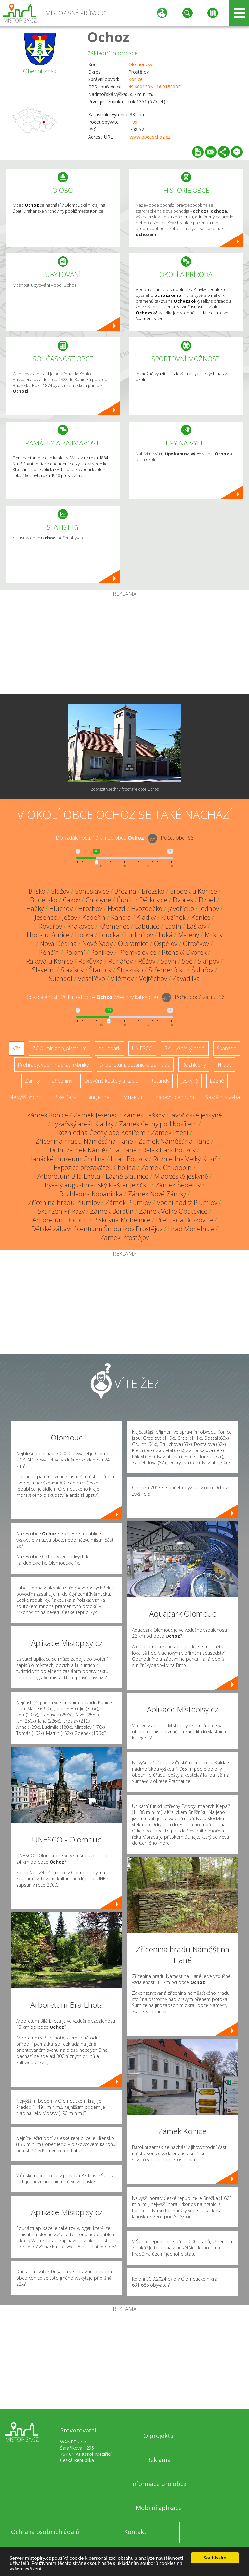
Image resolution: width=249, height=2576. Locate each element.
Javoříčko (181, 908)
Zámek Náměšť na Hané (174, 1141)
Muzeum (133, 1097)
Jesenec (46, 917)
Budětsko (43, 899)
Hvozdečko (146, 908)
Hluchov (61, 908)
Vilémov (122, 978)
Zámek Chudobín (166, 1167)
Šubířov (202, 969)
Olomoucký (140, 64)
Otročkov (196, 943)
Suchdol (60, 978)
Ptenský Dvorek (184, 952)
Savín (168, 961)
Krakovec (80, 926)
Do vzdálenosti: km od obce (100, 837)
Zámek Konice (47, 1115)
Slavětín (43, 969)
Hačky (35, 908)
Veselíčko (91, 978)
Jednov (209, 908)
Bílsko (37, 891)
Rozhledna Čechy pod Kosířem (101, 1132)
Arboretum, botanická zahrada (135, 1064)
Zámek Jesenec (96, 1115)
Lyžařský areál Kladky (82, 1123)
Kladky (146, 917)
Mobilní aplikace (159, 2508)
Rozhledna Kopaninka (91, 1193)
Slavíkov (72, 969)
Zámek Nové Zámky (157, 1193)
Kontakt (135, 2532)
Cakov (71, 899)
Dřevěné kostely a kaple (111, 1080)
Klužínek (173, 917)
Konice (135, 79)
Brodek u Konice (193, 891)
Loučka (109, 934)
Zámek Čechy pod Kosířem (158, 1123)
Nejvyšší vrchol (25, 1097)
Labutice (147, 926)
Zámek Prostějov (124, 1237)
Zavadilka (186, 978)
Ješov (69, 917)
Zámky (32, 1080)
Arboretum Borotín (60, 1220)
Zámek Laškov (144, 1115)
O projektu (158, 2436)
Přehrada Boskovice (184, 1220)
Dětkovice (153, 899)
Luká (165, 934)
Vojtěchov (153, 978)
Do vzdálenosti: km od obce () (91, 996)
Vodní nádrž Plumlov (187, 1202)
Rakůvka (90, 961)
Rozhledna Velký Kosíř (185, 1158)
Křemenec (114, 926)
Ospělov (165, 943)
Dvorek (183, 899)
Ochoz (108, 37)
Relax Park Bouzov (169, 1150)
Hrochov (90, 908)
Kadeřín (93, 917)
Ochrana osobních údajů (45, 2532)
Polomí (75, 952)
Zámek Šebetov (178, 1185)
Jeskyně (189, 1080)
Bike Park (65, 1097)
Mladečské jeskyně (181, 1176)
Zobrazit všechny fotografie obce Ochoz (125, 789)
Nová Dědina (58, 943)
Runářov (120, 961)
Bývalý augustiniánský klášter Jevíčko (97, 1185)
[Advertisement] (124, 645)
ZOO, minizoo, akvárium (59, 1048)
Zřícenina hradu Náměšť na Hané (84, 1141)
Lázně (217, 1080)
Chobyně (98, 899)
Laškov (196, 926)
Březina (125, 891)
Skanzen (226, 1048)
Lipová (84, 934)
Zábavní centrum (174, 1097)
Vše (17, 1048)
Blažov (60, 891)
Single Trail (99, 1097)
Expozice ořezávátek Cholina (95, 1167)
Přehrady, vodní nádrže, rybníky (53, 1064)
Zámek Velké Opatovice (173, 1211)
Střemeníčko (167, 969)
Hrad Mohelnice (191, 1228)
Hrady (224, 1064)
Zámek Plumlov (128, 1202)
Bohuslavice (92, 891)
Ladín (173, 926)
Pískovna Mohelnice (121, 1220)
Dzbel (207, 899)
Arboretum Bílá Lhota (68, 1176)
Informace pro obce (158, 2484)
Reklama (159, 2460)
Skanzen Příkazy (61, 1211)
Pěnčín (49, 952)
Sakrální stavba (223, 1097)
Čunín (125, 899)
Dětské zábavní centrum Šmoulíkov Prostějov (96, 1228)
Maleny (188, 934)
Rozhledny (194, 1064)
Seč (187, 961)
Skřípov (208, 961)
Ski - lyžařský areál (184, 1048)
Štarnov (100, 969)
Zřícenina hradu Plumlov (64, 1202)
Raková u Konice (49, 961)
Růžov (146, 961)
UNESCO (142, 1048)
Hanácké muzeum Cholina (66, 1158)
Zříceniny (62, 1080)
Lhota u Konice (48, 934)
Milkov (214, 934)
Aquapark (109, 1048)
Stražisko (130, 969)
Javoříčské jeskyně (196, 1115)
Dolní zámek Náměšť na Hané (93, 1150)
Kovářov (50, 926)
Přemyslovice (137, 952)
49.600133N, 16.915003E (154, 87)
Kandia (121, 917)
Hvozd (116, 908)
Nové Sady (97, 943)
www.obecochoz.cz (150, 137)
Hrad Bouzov (129, 1158)
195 (133, 122)
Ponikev (101, 952)
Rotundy (159, 1080)
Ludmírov (139, 934)
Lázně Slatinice (127, 1176)
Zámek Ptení (169, 1132)
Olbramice (133, 943)
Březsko (153, 891)
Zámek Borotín (112, 1211)
